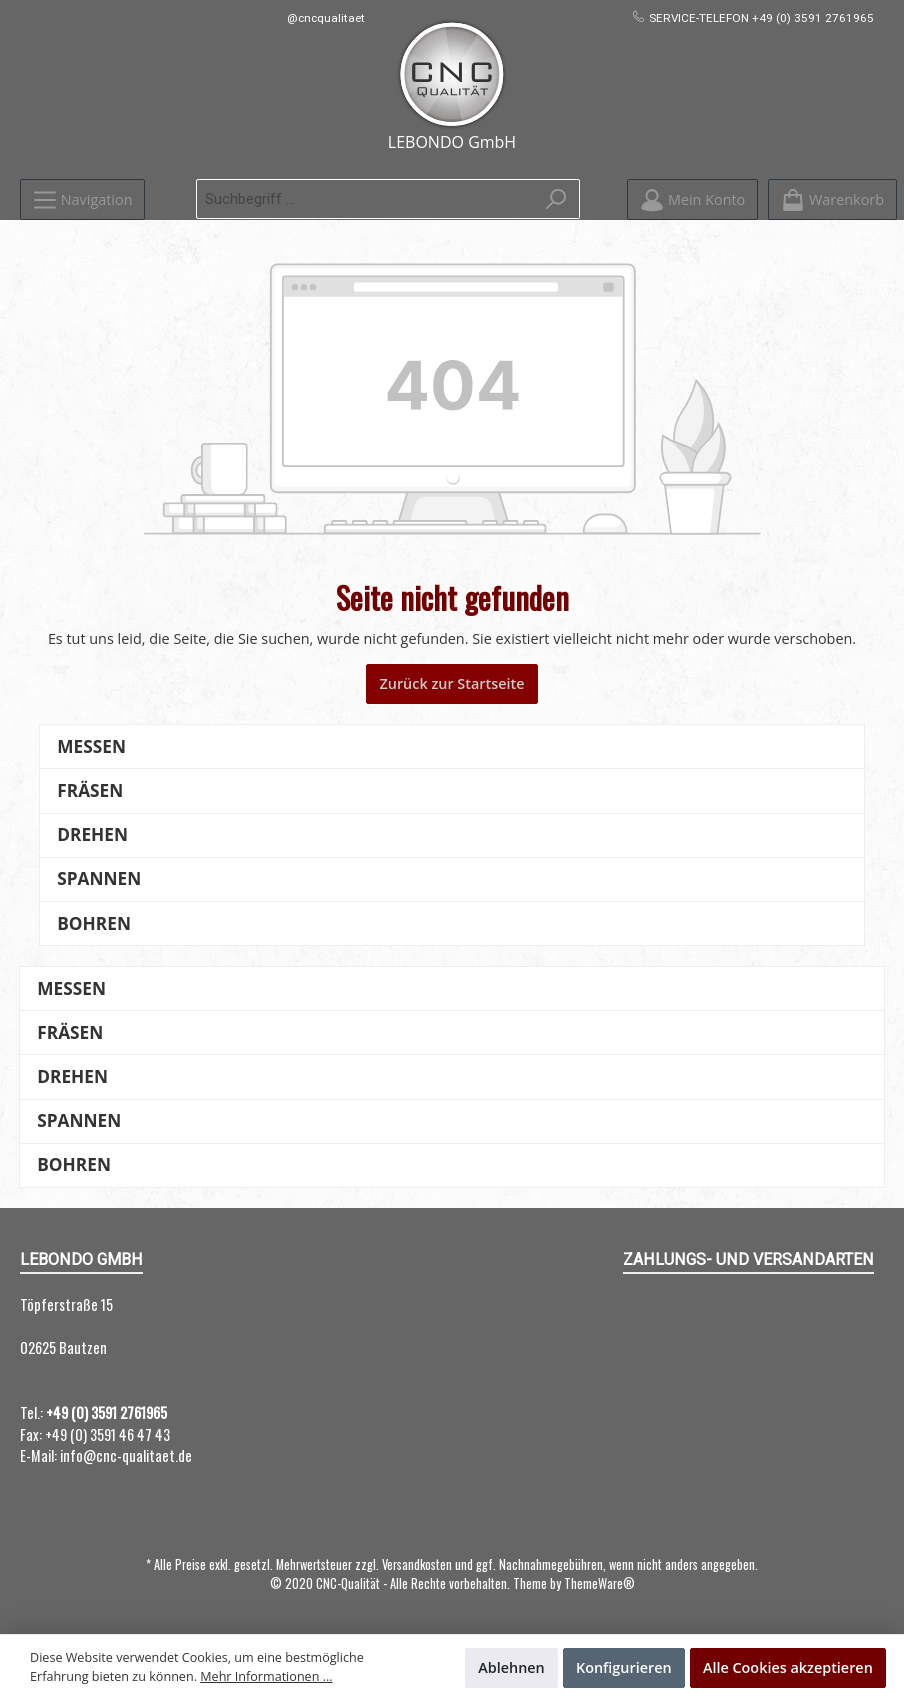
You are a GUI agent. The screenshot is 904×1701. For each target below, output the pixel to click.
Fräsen (90, 790)
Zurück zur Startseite (451, 683)
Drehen (92, 834)
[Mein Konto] (692, 199)
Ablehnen (511, 1667)
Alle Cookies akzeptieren (788, 1667)
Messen (91, 746)
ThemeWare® (599, 1583)
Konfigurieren (624, 1667)
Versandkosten (417, 1564)
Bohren (94, 923)
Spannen (99, 878)
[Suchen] (556, 199)
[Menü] (82, 199)
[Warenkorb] (832, 199)
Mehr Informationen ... (266, 1676)
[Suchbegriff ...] (365, 199)
